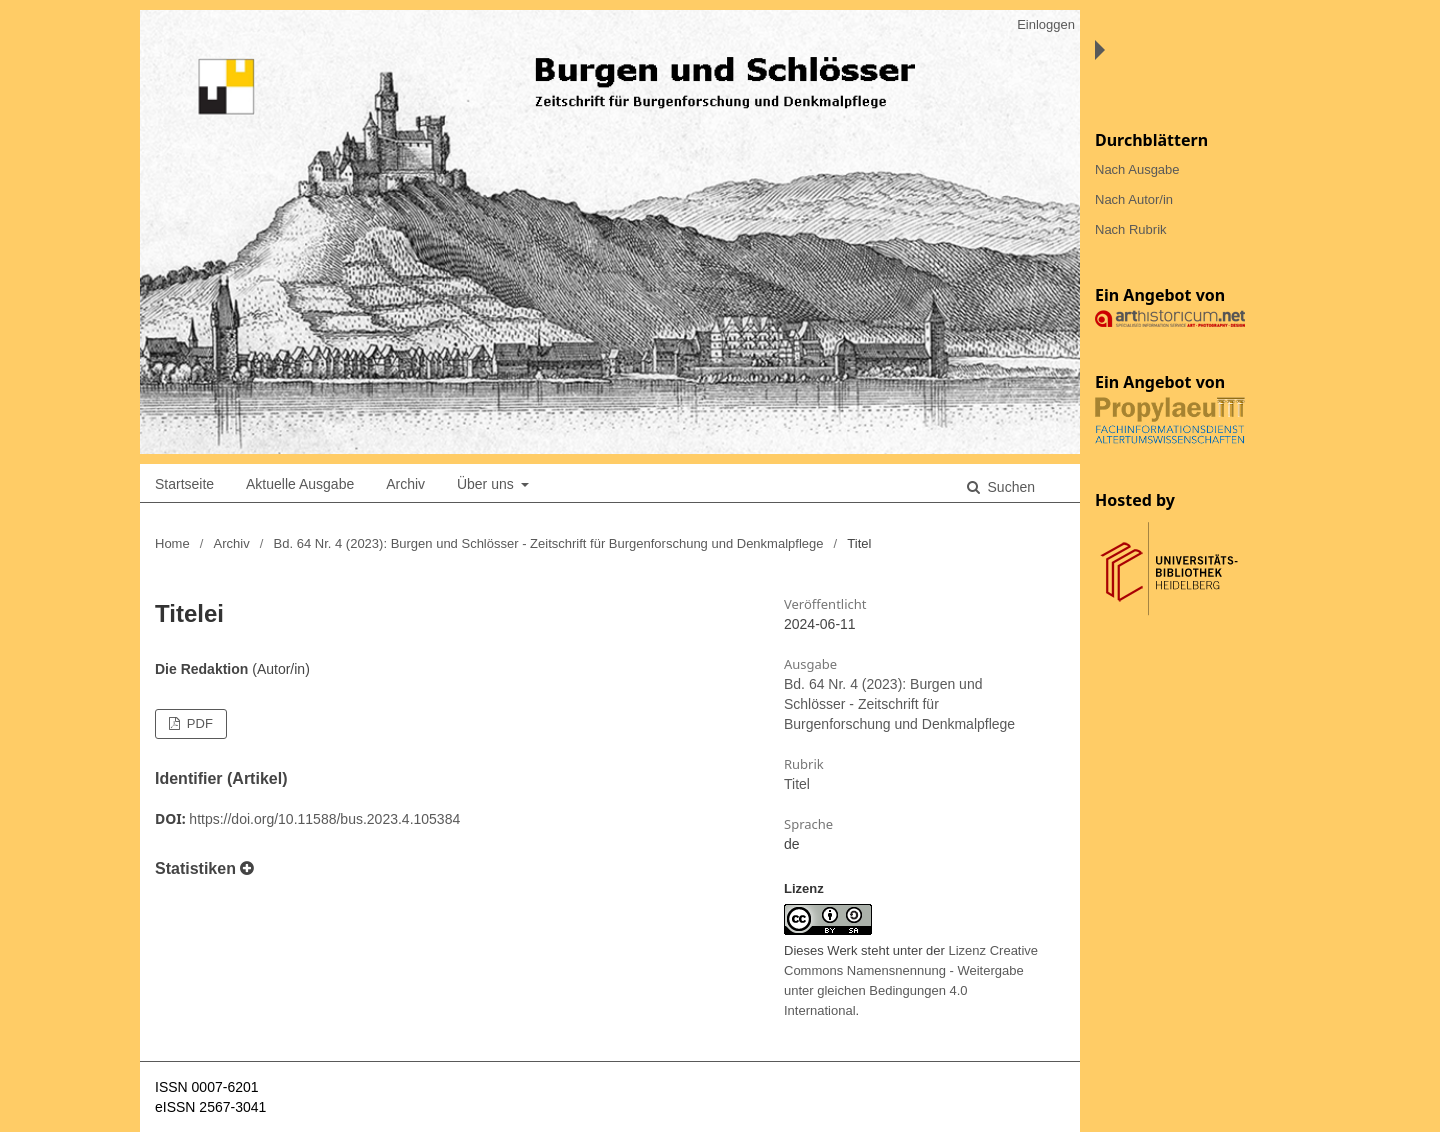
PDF (198, 723)
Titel (797, 784)
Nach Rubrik (1131, 229)
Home (172, 543)
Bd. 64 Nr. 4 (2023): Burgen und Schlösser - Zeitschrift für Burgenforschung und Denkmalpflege (549, 543)
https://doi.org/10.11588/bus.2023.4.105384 (324, 819)
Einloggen (1046, 24)
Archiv (405, 484)
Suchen (1009, 487)
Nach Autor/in (1134, 199)
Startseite (184, 484)
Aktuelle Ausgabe (300, 484)
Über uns (487, 484)
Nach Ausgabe (1137, 169)
